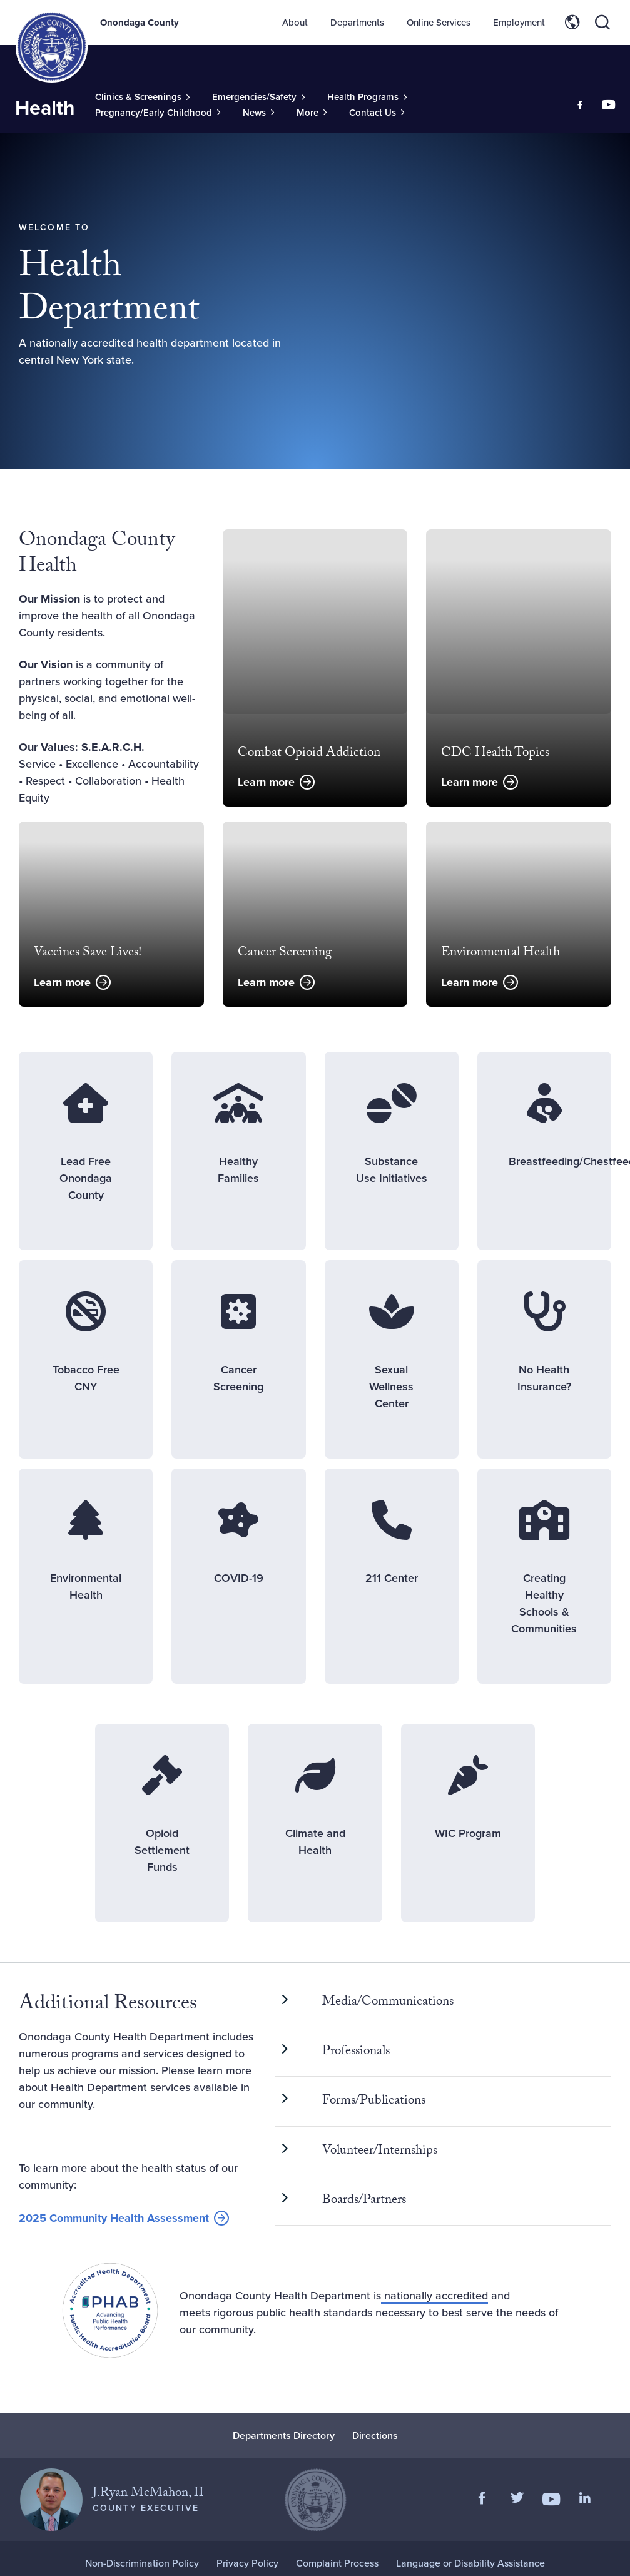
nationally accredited (434, 2296)
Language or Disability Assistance (470, 2563)
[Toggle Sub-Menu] (142, 97)
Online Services (438, 22)
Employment (519, 22)
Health (45, 108)
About (295, 22)
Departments (357, 22)
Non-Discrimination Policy (142, 2563)
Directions (375, 2435)
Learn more (266, 782)
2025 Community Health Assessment (114, 2218)
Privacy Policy (247, 2563)
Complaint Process (337, 2563)
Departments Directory (284, 2435)
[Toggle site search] (602, 22)
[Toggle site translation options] (572, 22)
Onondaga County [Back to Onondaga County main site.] (139, 22)
